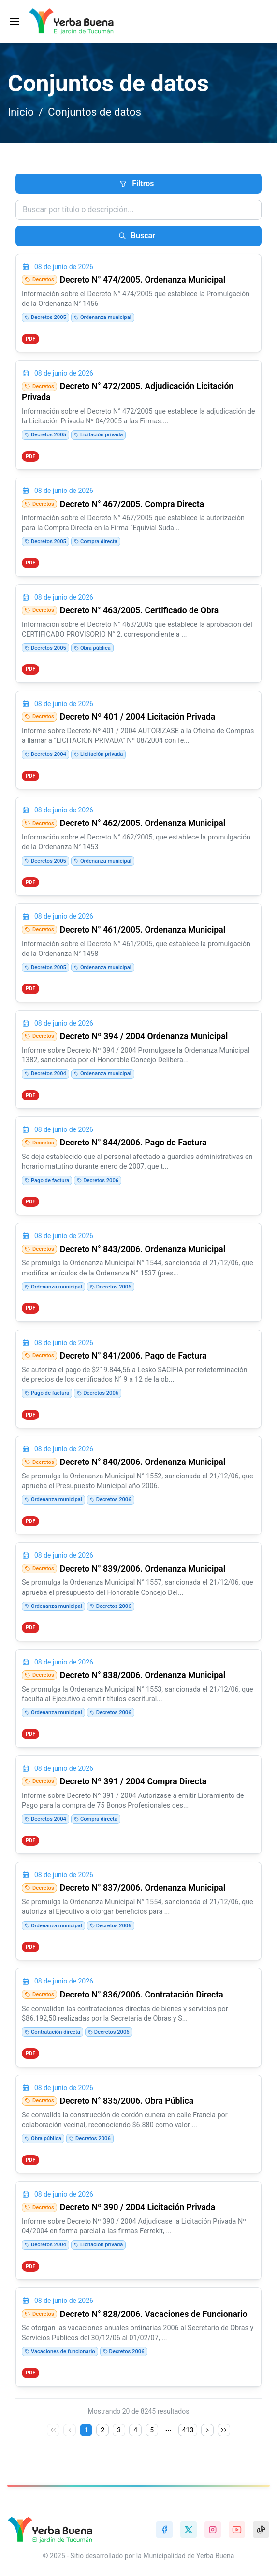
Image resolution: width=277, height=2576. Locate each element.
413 (188, 2430)
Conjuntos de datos (94, 111)
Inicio (21, 111)
